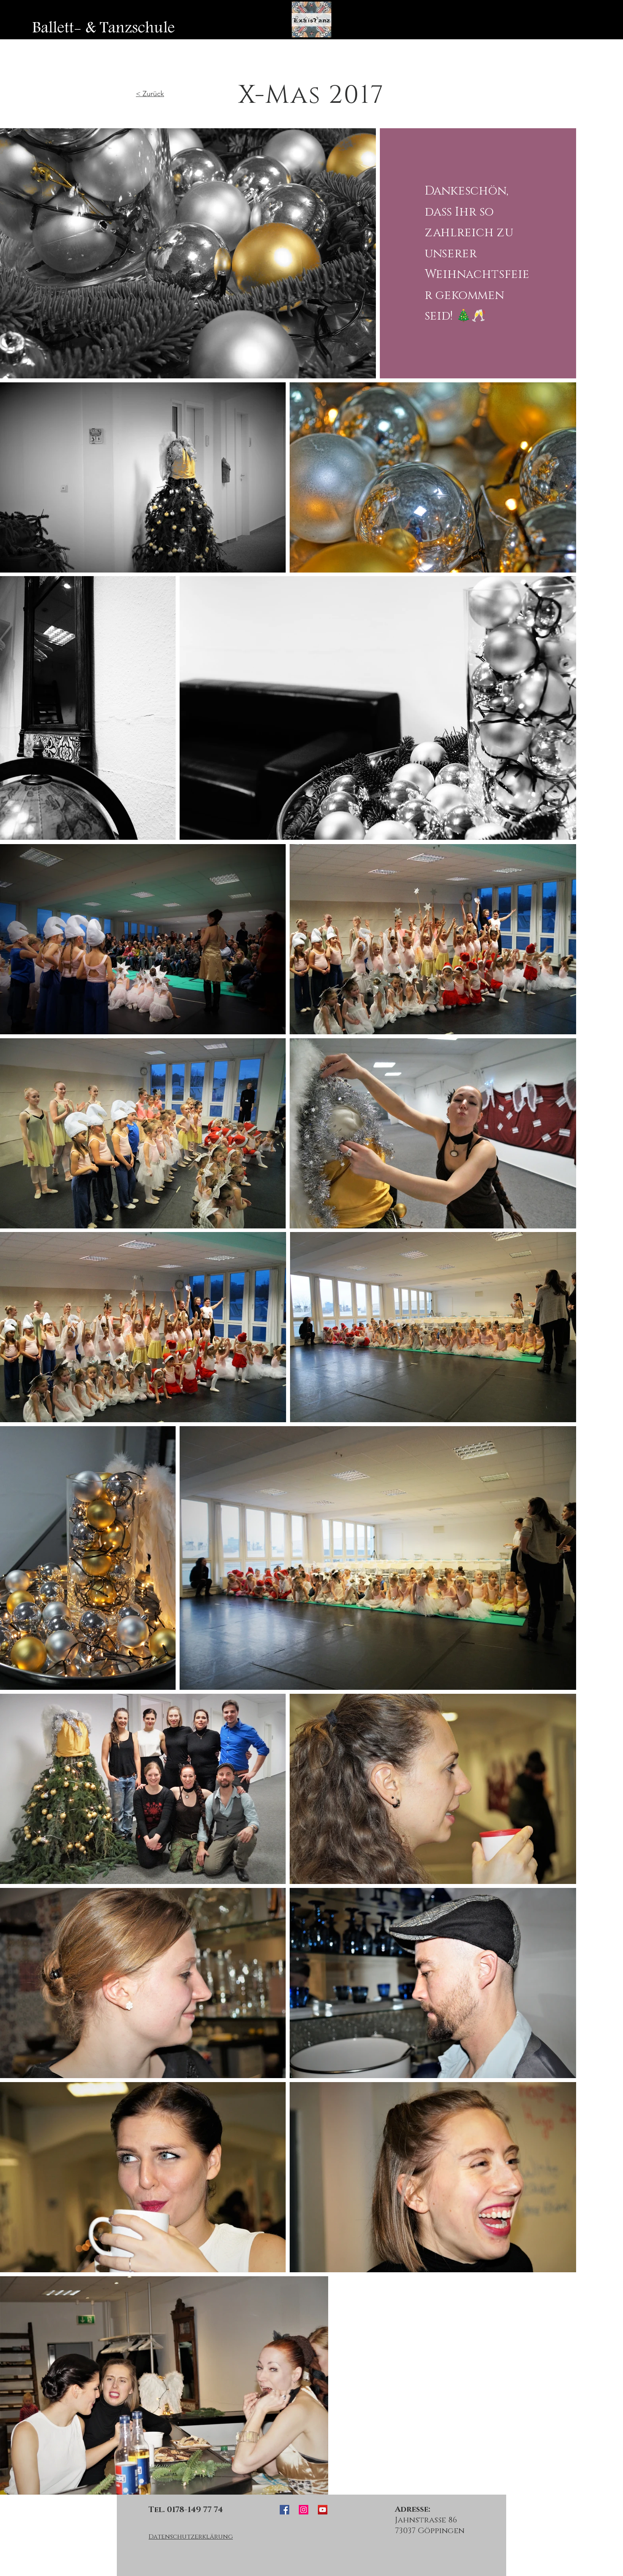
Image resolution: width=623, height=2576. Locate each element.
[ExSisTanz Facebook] (284, 2509)
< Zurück (150, 93)
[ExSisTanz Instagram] (303, 2509)
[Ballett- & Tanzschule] (103, 28)
